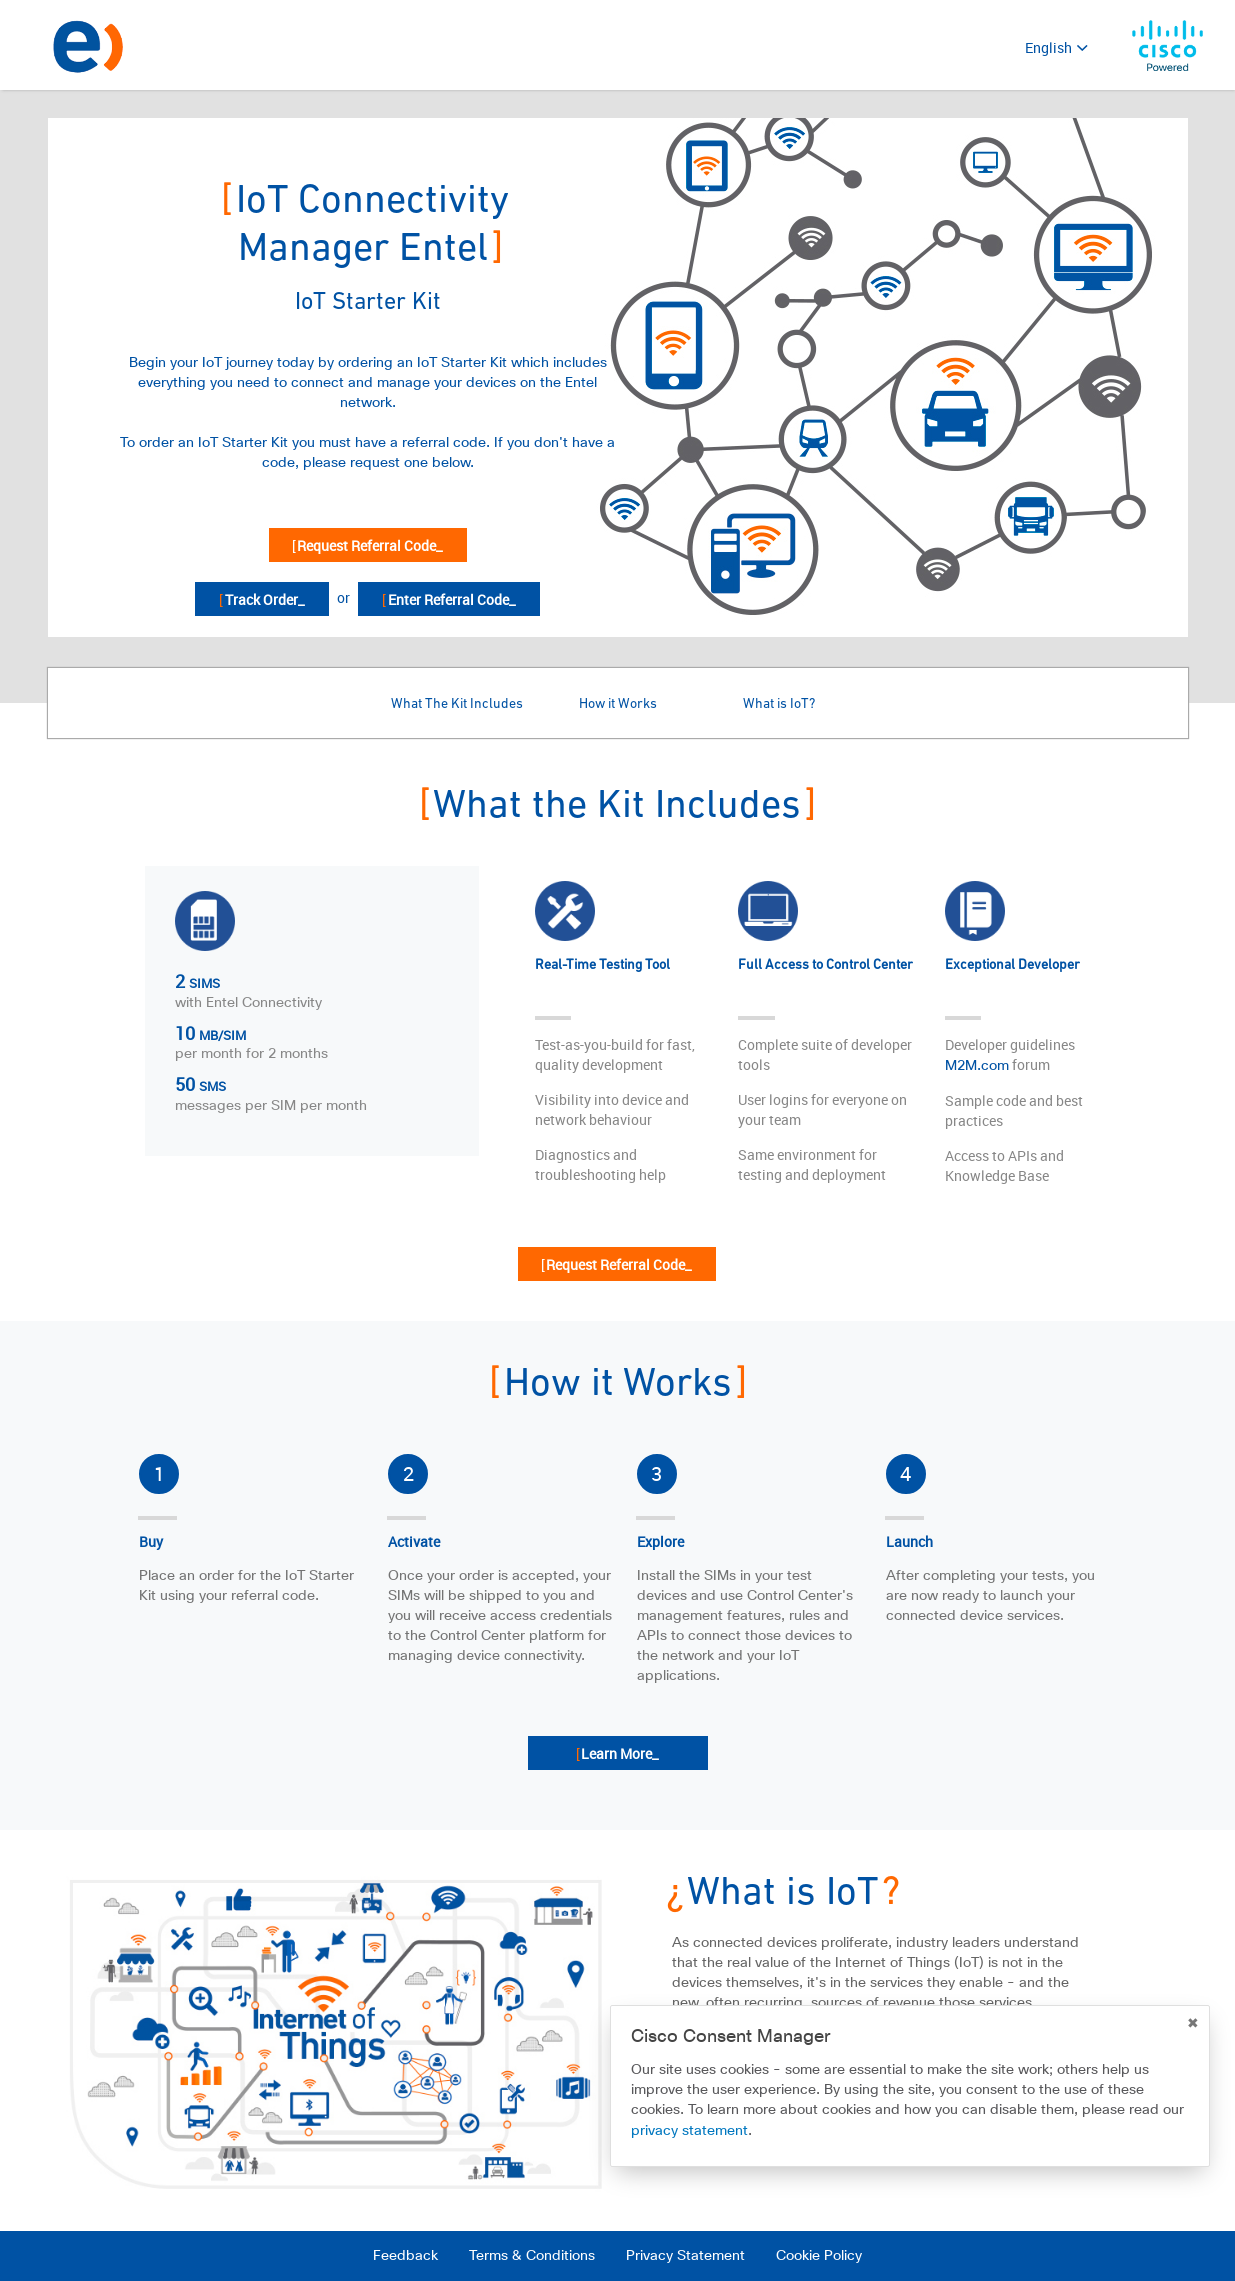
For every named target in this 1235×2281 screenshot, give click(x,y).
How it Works (618, 704)
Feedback (405, 2256)
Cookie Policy (819, 2256)
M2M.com (977, 1066)
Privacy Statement (685, 2256)
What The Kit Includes (457, 704)
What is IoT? (779, 704)
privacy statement (689, 2131)
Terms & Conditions (532, 2256)
